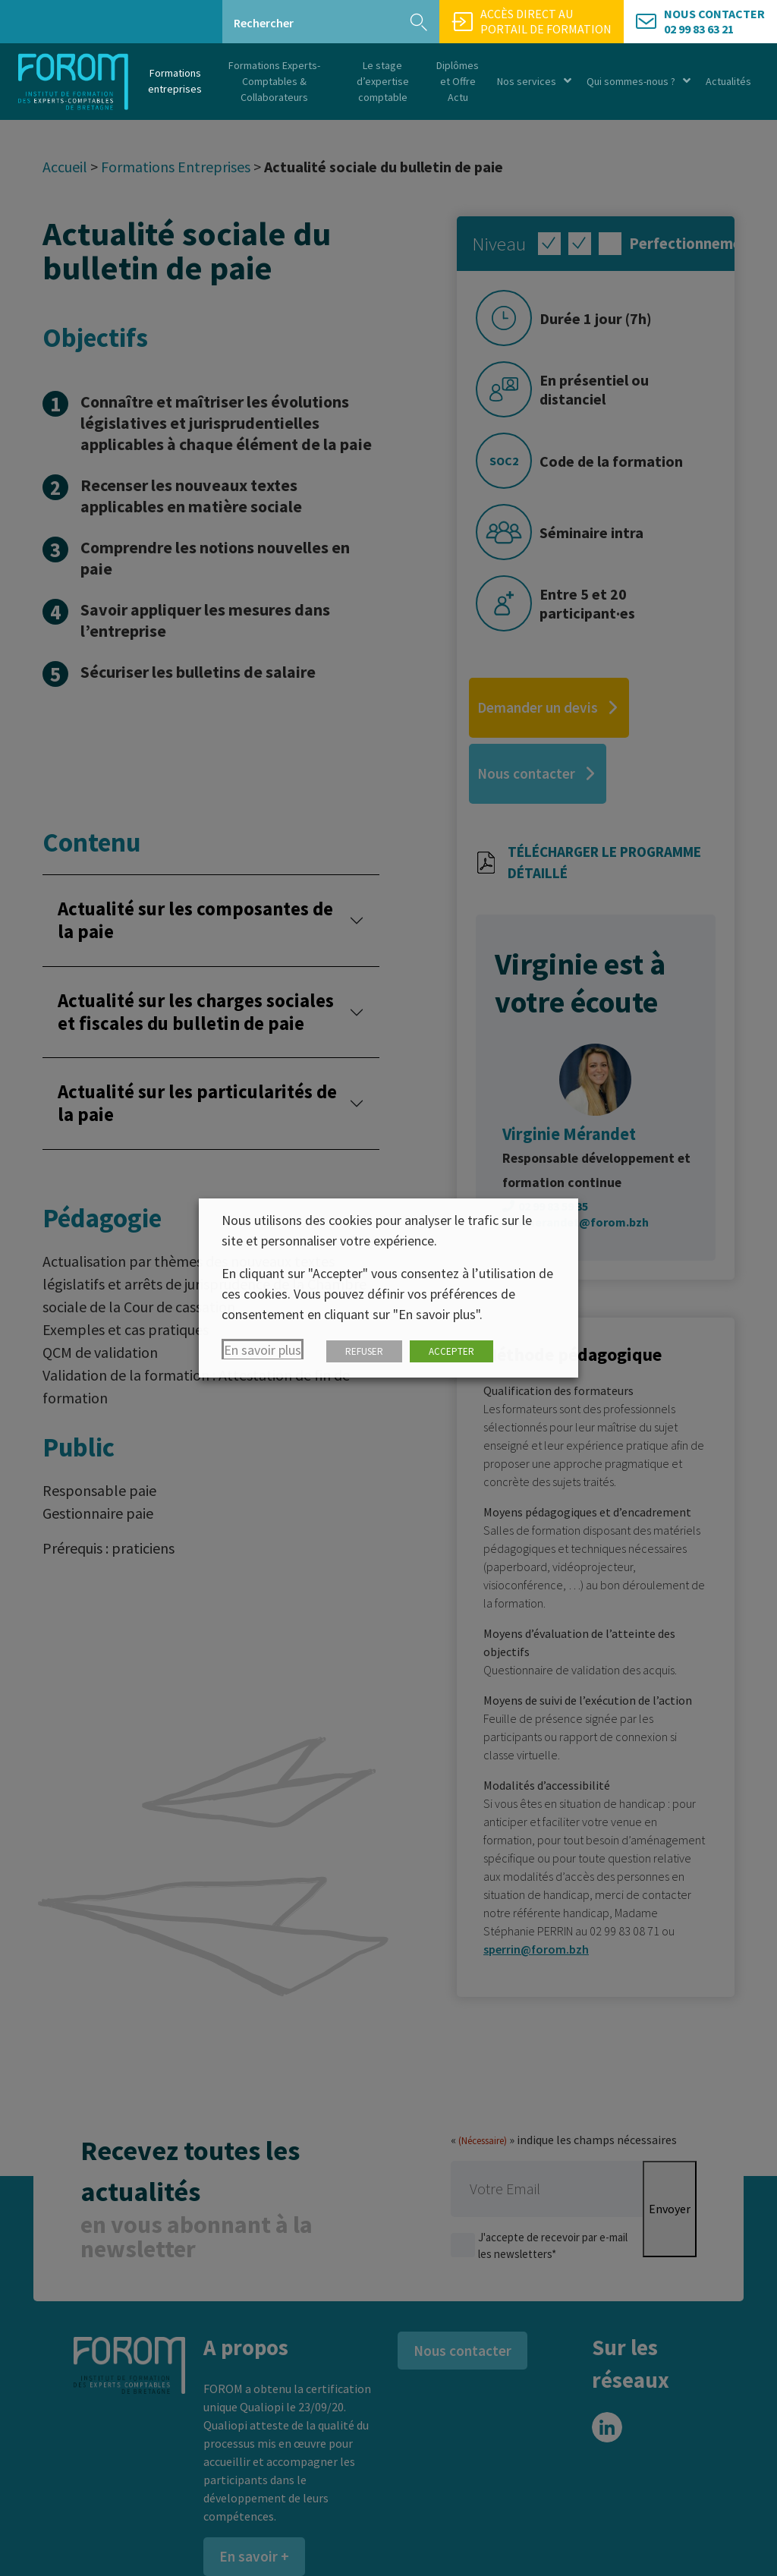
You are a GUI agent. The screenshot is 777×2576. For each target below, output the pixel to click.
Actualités (728, 81)
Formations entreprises (175, 81)
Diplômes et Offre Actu (457, 81)
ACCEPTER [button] (451, 1351)
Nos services (534, 82)
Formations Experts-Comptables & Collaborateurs (274, 81)
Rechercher (264, 22)
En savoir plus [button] (262, 1350)
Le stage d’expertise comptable (383, 81)
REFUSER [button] (364, 1351)
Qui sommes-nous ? (638, 82)
